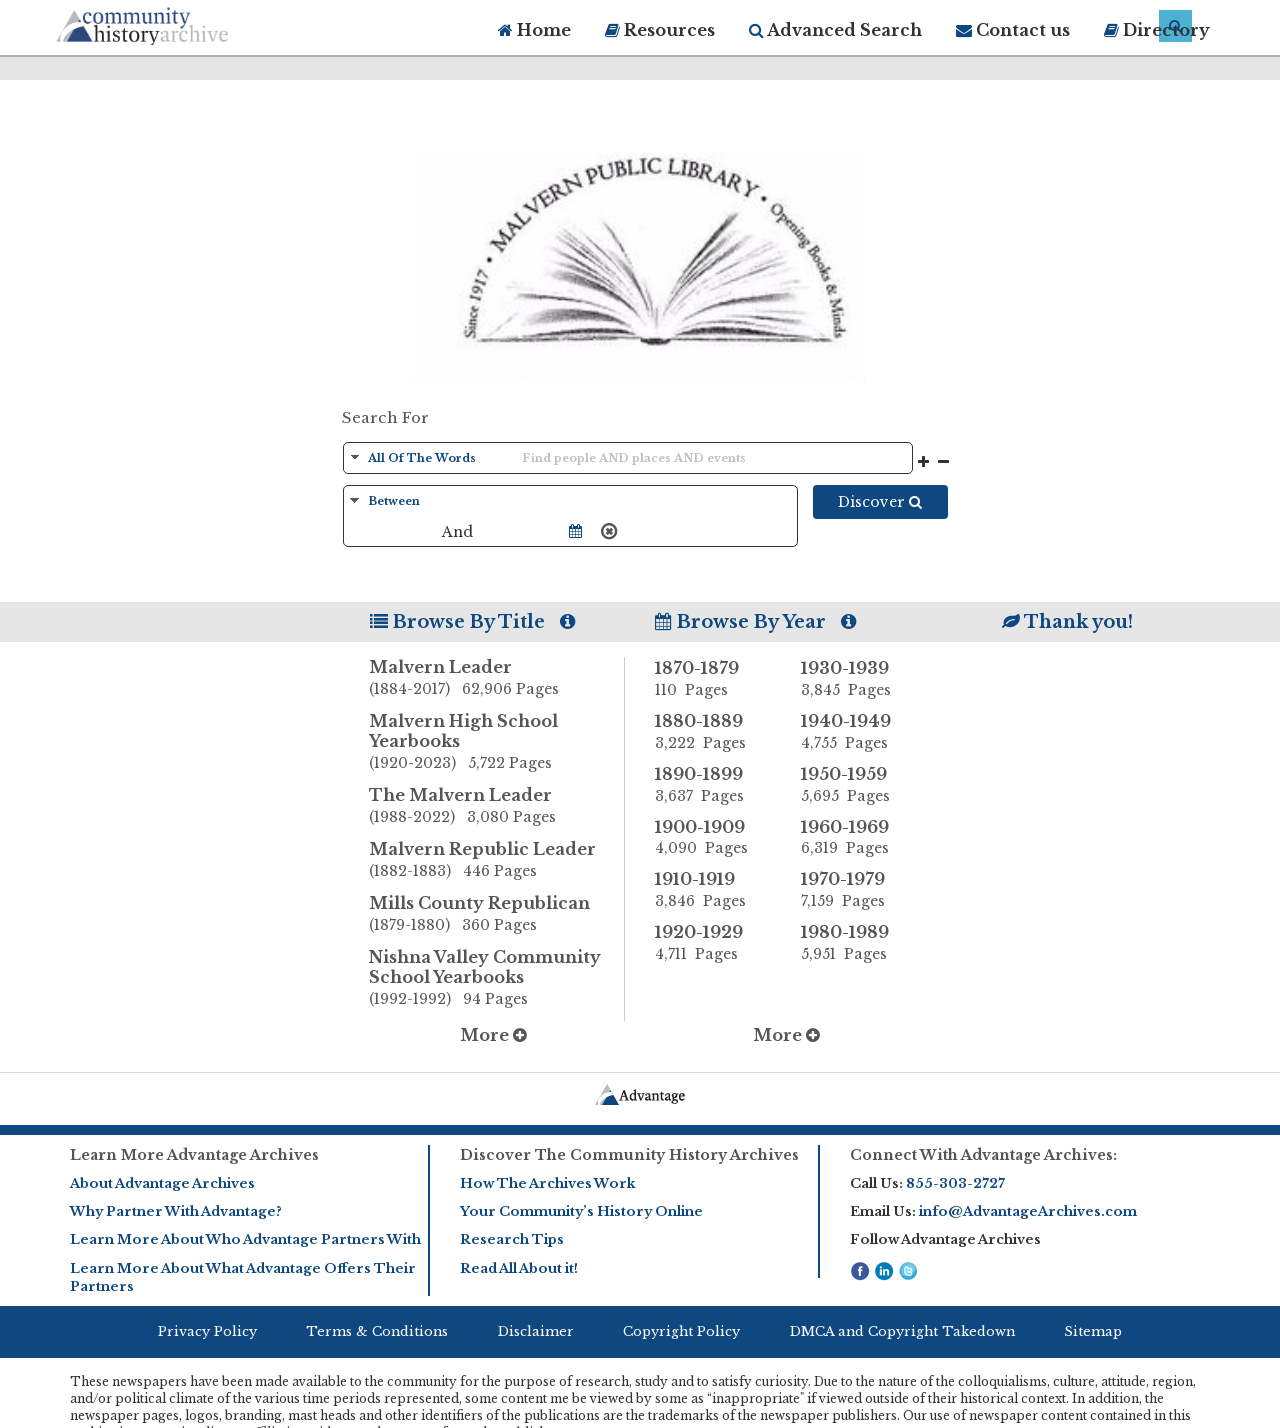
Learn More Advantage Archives (194, 1155)
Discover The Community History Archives (629, 1155)
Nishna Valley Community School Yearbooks (497, 979)
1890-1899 (713, 785)
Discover (880, 502)
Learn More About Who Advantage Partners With (245, 1239)
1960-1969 (859, 838)
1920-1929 (713, 943)
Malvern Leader (497, 679)
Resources (660, 30)
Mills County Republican (497, 915)
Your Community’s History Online (581, 1211)
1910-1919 (713, 890)
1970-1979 (859, 890)
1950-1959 (859, 785)
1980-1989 (859, 943)
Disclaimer (536, 1331)
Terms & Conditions (377, 1331)
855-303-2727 (955, 1183)
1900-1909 (713, 838)
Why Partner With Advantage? (176, 1211)
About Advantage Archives (162, 1183)
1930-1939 (859, 679)
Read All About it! (519, 1268)
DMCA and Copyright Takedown (902, 1331)
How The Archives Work (547, 1183)
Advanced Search (835, 30)
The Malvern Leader (497, 807)
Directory (1157, 30)
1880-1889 (713, 732)
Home (534, 30)
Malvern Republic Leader (497, 861)
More (493, 1035)
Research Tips (512, 1239)
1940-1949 (859, 732)
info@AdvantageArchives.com (1028, 1211)
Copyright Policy (681, 1331)
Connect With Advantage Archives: (983, 1155)
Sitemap (1093, 1331)
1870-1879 (713, 679)
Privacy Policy (207, 1331)
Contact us (1013, 30)
